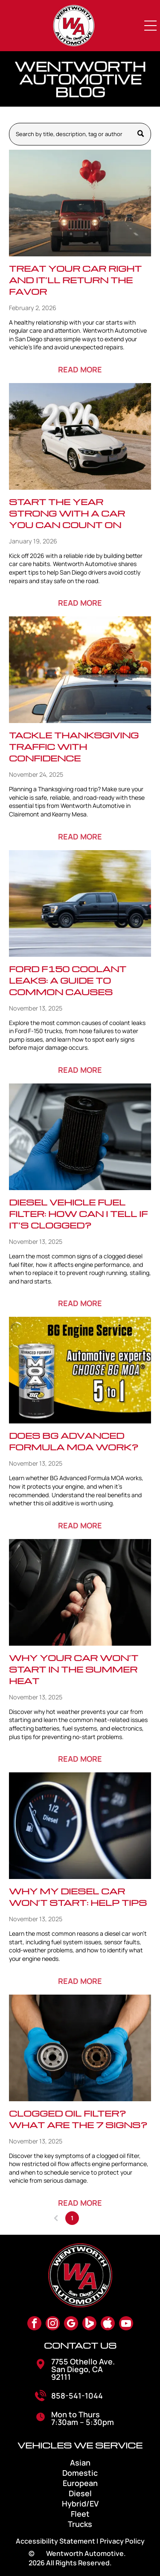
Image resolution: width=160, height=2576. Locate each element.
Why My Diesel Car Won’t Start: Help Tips (78, 1896)
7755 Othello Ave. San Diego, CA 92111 (83, 2369)
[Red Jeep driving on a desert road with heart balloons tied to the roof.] (80, 203)
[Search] (80, 134)
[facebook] (34, 2324)
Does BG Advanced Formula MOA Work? (73, 1441)
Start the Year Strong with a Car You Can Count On (67, 513)
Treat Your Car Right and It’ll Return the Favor (75, 280)
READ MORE (80, 369)
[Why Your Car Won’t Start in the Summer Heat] (80, 1592)
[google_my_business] (71, 2324)
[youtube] (126, 2324)
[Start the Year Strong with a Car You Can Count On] (80, 436)
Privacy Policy (122, 2541)
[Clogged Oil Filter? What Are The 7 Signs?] (80, 2048)
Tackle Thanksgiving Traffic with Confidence (74, 746)
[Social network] (89, 2324)
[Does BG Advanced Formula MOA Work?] (80, 1370)
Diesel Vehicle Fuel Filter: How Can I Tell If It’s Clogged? (78, 1214)
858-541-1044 (77, 2395)
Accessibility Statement (55, 2541)
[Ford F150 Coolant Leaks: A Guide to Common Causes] (80, 903)
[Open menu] (150, 25)
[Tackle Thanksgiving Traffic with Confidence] (80, 669)
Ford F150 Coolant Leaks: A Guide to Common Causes (67, 980)
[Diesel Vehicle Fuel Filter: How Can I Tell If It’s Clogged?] (80, 1136)
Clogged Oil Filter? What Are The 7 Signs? (78, 2119)
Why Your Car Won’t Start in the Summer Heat (73, 1669)
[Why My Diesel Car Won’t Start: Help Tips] (80, 1825)
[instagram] (52, 2324)
